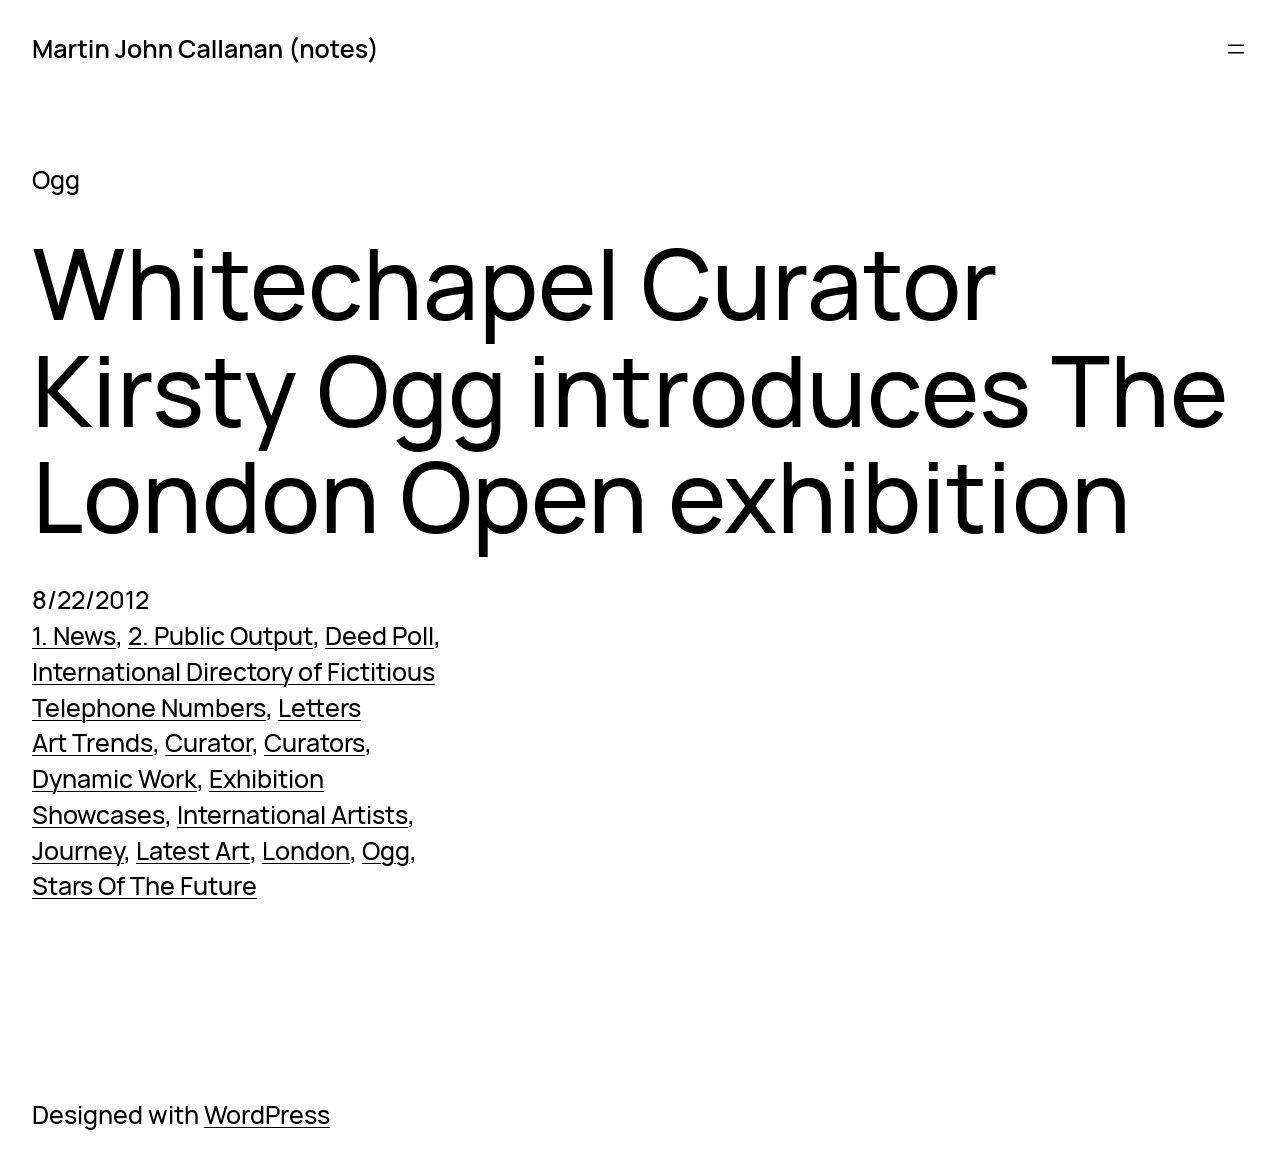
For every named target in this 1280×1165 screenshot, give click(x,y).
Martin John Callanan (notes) (205, 48)
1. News (74, 635)
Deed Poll (379, 635)
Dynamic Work (114, 778)
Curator (208, 742)
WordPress (267, 1114)
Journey (78, 850)
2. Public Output (220, 635)
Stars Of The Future (144, 885)
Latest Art (193, 850)
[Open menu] (1236, 49)
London (306, 850)
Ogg (386, 850)
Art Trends (92, 742)
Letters (319, 707)
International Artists (292, 814)
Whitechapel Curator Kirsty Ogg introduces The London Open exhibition (630, 390)
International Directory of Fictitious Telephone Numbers (233, 689)
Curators (314, 742)
